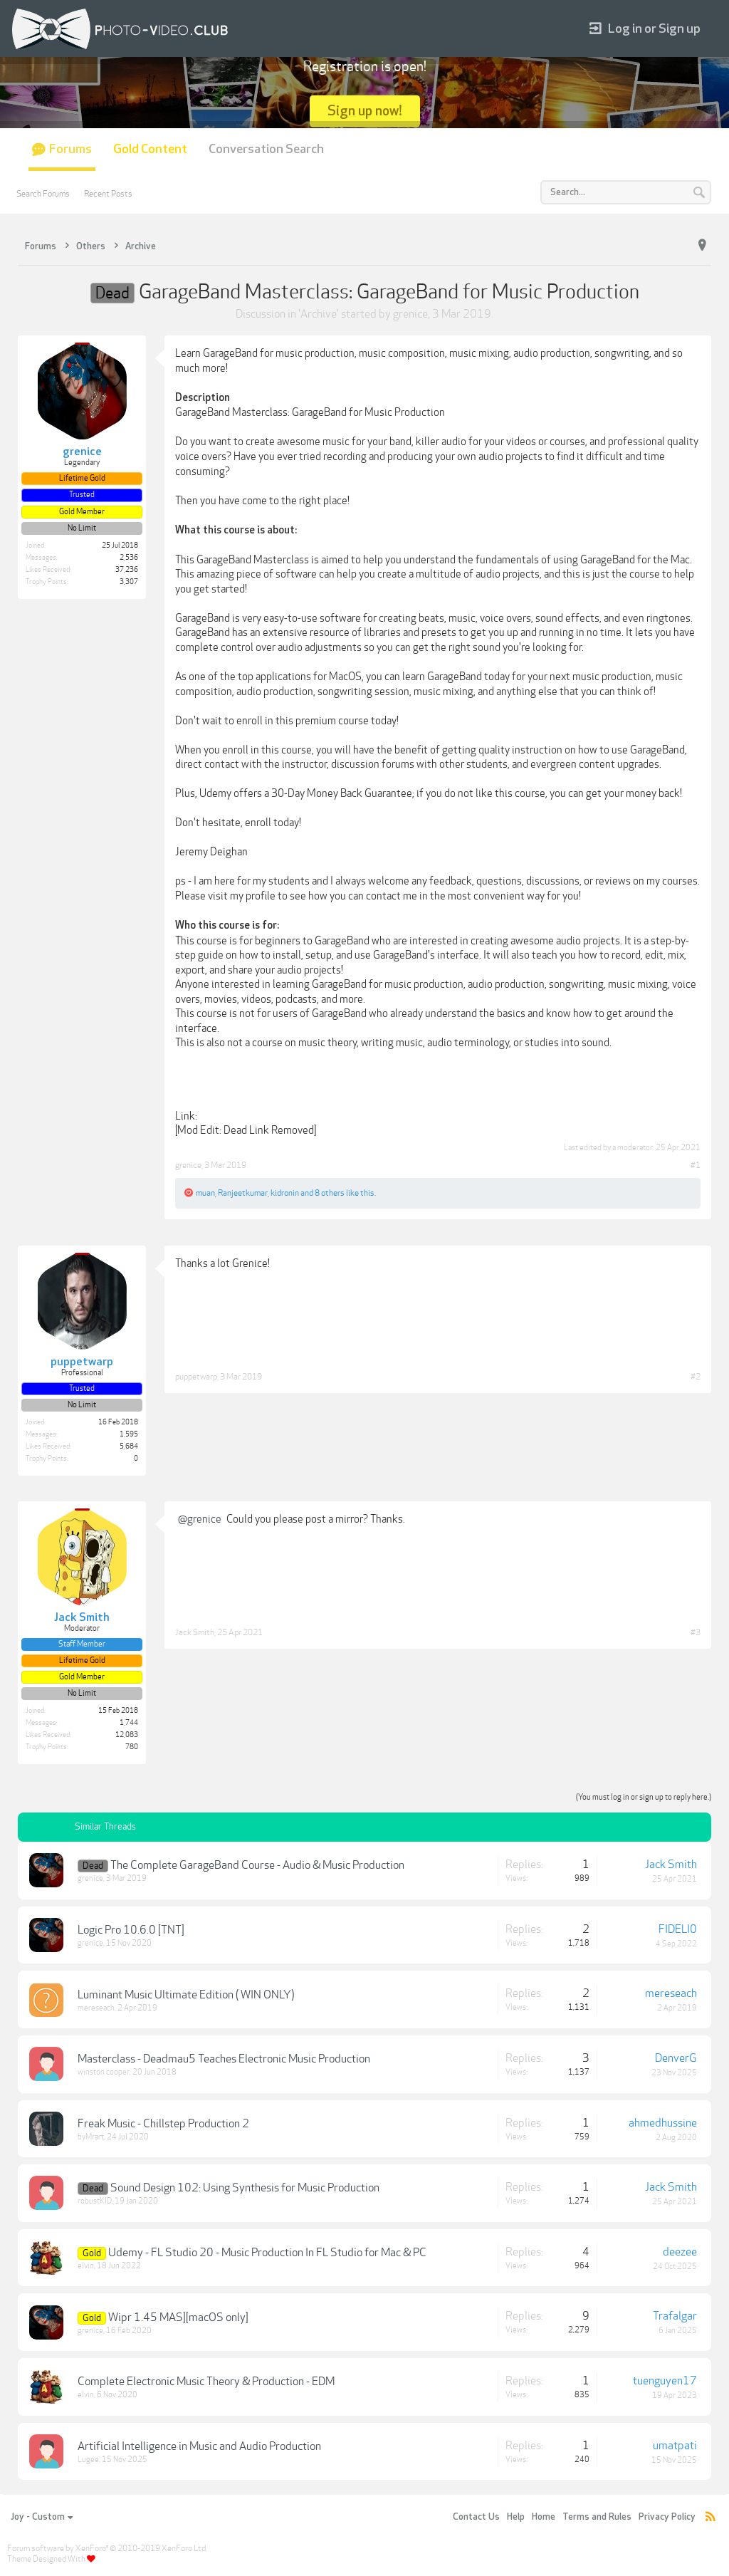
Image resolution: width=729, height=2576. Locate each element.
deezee (680, 2252)
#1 (696, 1165)
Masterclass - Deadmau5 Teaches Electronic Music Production (224, 2059)
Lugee (88, 2459)
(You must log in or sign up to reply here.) (643, 1797)
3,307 (129, 582)
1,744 (129, 1723)
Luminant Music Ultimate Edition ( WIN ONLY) (186, 1995)
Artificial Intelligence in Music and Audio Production (199, 2446)
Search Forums (43, 194)
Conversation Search (266, 149)
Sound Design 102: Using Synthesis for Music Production (244, 2188)
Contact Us (476, 2517)
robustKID (95, 2201)
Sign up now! (364, 111)
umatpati (675, 2446)
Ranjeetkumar (243, 1193)
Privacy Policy (667, 2517)
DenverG (676, 2058)
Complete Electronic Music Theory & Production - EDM (206, 2381)
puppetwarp (196, 1377)
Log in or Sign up (645, 28)
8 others (330, 1193)
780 (131, 1747)
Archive (318, 314)
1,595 (129, 1434)
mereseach (96, 2008)
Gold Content (150, 149)
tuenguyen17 (665, 2381)
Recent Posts (108, 194)
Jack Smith (194, 1632)
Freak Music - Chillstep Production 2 (163, 2124)
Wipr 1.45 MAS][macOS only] (178, 2317)
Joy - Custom (42, 2517)
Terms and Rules (596, 2517)
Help (516, 2517)
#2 (696, 1377)
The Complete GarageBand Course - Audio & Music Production (257, 1865)
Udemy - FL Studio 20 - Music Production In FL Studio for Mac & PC (267, 2253)
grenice (410, 314)
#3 (696, 1632)
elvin (86, 2265)
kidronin (285, 1193)
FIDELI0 (678, 1929)
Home (543, 2517)
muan (205, 1193)
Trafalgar (675, 2316)
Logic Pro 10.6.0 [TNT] (131, 1930)
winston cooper (104, 2072)
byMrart (91, 2137)
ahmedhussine (663, 2123)
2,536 (129, 557)
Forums (70, 149)
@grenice (199, 1519)
